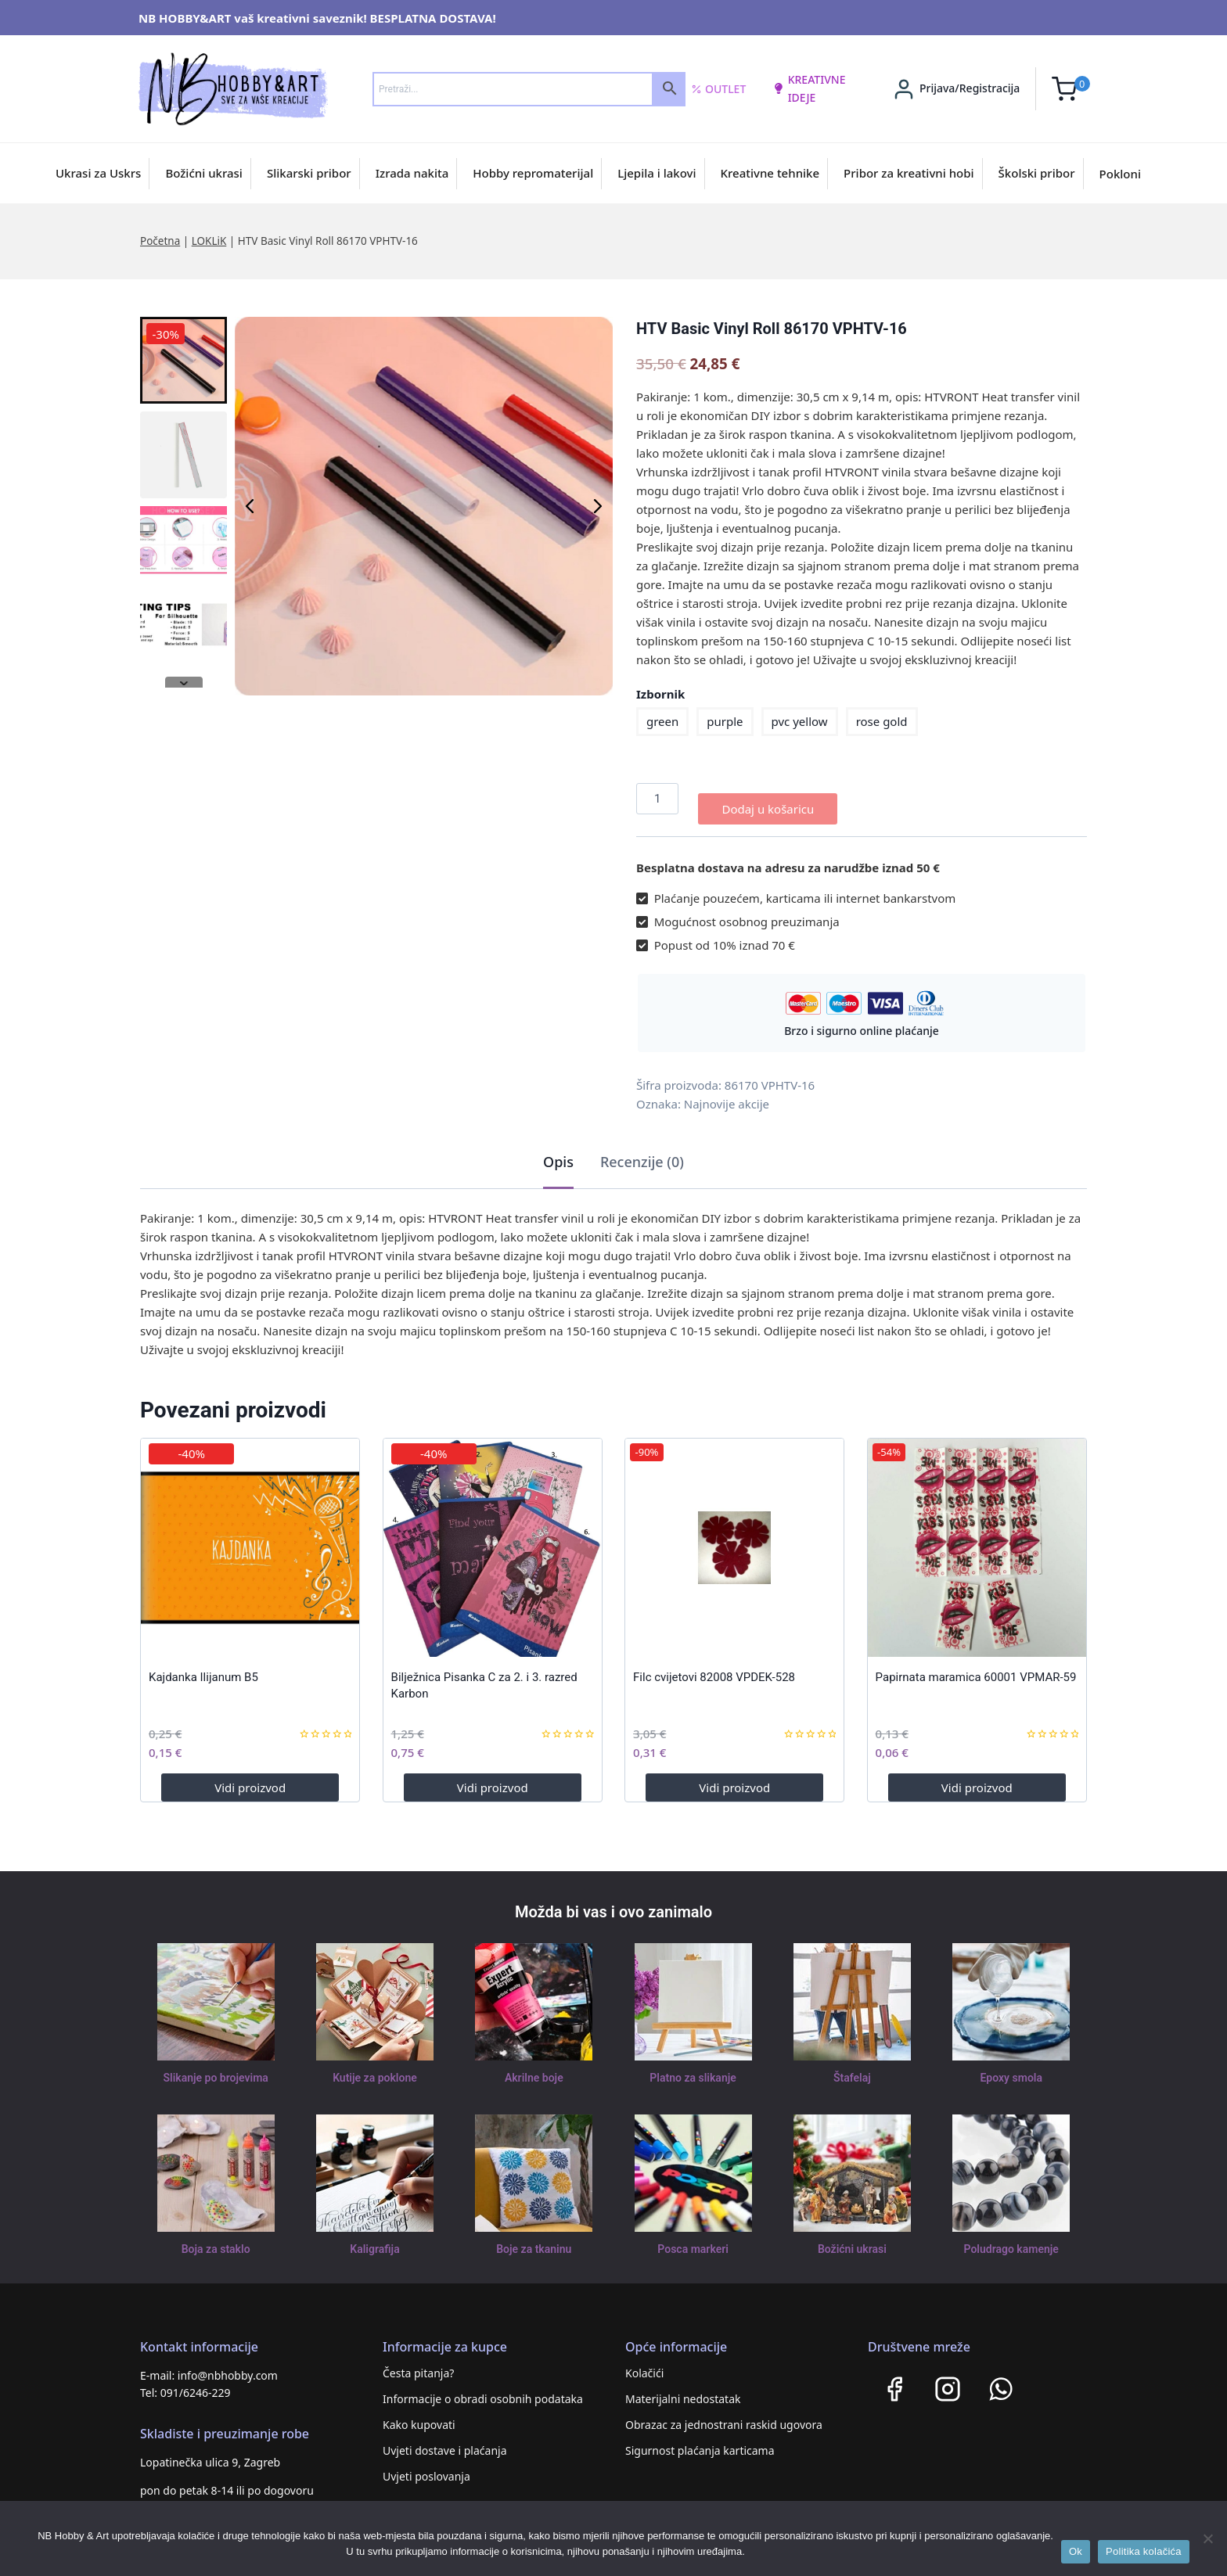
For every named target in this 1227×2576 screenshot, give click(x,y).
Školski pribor (1037, 173)
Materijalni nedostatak (683, 2388)
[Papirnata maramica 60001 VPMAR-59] (977, 1537)
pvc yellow (800, 721)
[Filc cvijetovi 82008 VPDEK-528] (734, 1537)
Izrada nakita (412, 173)
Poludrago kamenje (1011, 2240)
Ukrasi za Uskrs (98, 173)
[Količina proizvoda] (657, 798)
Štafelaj (852, 2068)
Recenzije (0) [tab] (642, 1151)
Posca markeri (693, 2240)
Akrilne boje (533, 2068)
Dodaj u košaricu (767, 799)
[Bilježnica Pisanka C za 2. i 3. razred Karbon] (492, 1537)
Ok (1075, 2551)
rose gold (882, 721)
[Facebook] (894, 2378)
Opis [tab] (558, 1151)
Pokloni (1120, 173)
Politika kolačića (1144, 2551)
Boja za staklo (216, 2240)
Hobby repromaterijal (533, 173)
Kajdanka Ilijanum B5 (203, 1667)
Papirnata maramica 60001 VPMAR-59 (976, 1667)
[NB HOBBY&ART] (232, 88)
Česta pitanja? (418, 2362)
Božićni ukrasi (204, 173)
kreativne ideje (809, 88)
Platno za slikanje (692, 2068)
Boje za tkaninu (534, 2240)
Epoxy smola (1011, 2068)
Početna (160, 241)
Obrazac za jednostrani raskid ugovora (723, 2414)
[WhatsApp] (1000, 2378)
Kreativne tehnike (770, 173)
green (662, 721)
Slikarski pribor (309, 173)
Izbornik (660, 694)
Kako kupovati (419, 2414)
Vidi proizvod (250, 1777)
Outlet (719, 89)
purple (725, 721)
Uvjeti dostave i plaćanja (445, 2440)
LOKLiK (209, 241)
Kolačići (644, 2362)
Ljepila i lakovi (656, 173)
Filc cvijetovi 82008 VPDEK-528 (714, 1667)
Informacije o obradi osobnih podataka (483, 2388)
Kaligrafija (374, 2240)
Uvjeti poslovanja (426, 2466)
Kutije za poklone (374, 2068)
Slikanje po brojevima (216, 2068)
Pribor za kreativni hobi (909, 173)
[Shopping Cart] (1071, 89)
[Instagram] (947, 2378)
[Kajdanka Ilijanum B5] (250, 1537)
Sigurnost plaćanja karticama (700, 2440)
